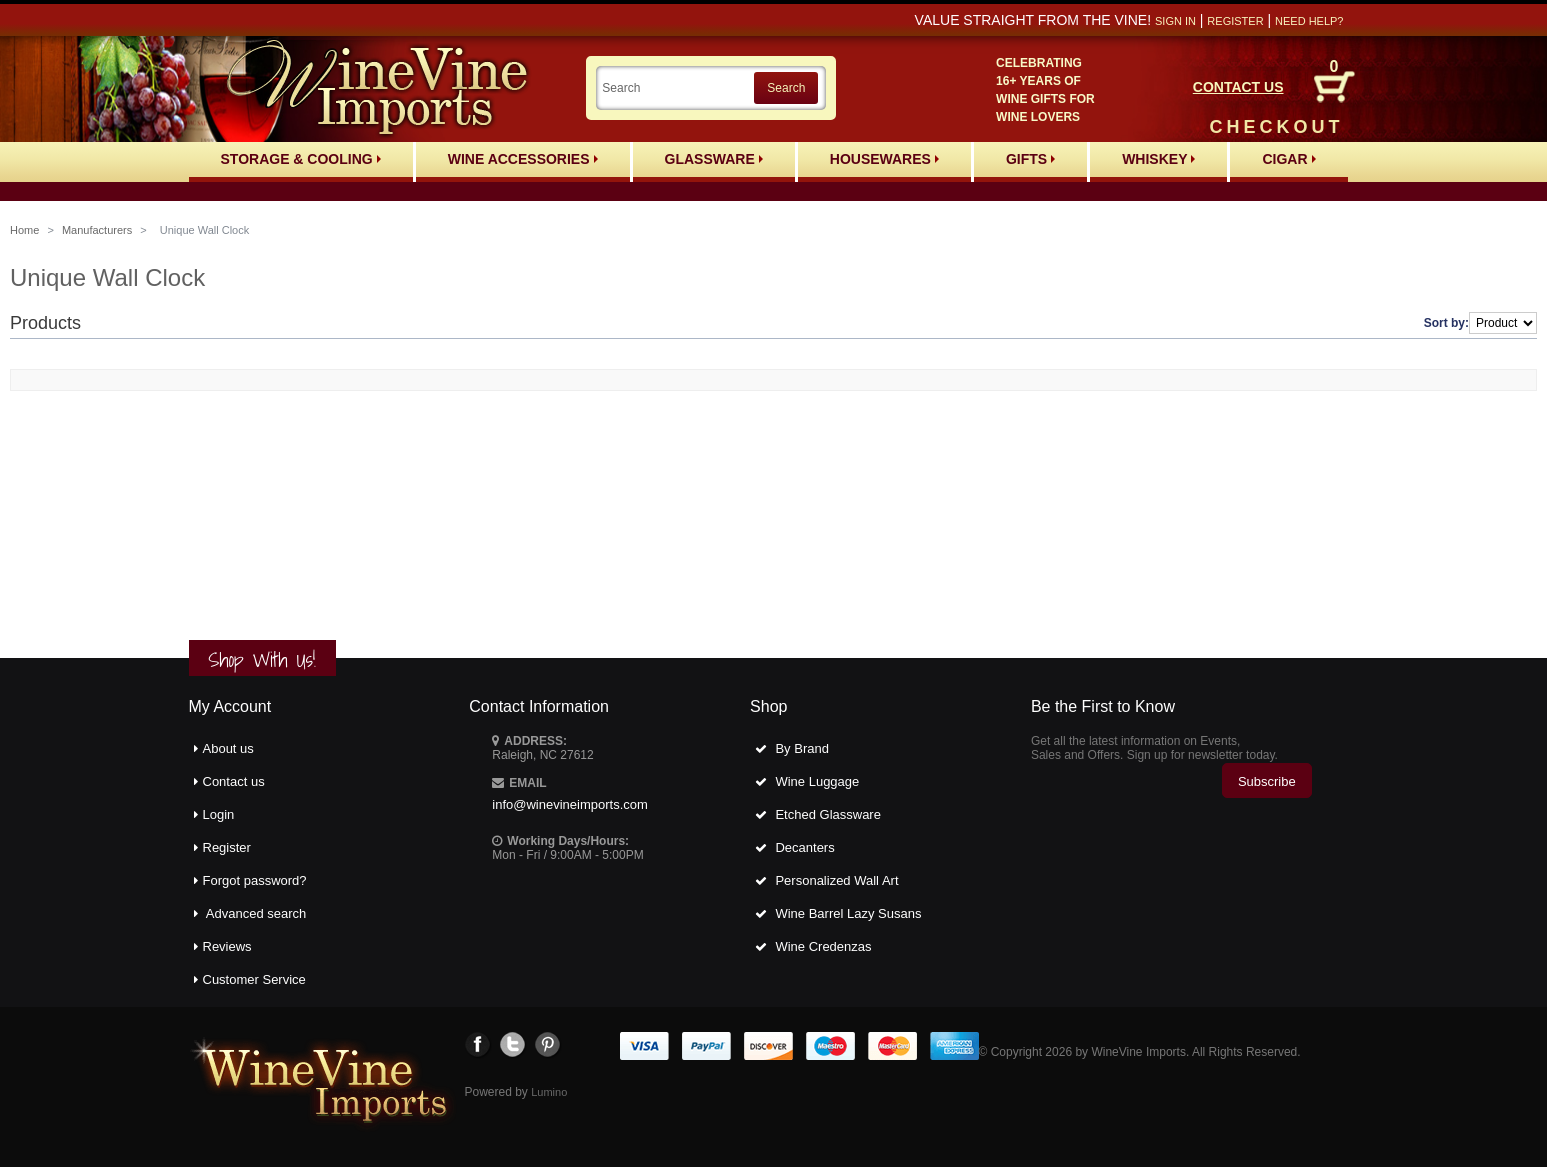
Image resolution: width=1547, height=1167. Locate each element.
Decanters (804, 847)
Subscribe (1267, 781)
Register (1235, 21)
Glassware (714, 159)
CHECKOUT (1277, 127)
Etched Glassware (828, 814)
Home (24, 230)
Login (219, 814)
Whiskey (1158, 159)
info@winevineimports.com (570, 804)
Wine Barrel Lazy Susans (848, 913)
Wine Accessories (523, 159)
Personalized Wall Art (836, 880)
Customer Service (254, 979)
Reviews (227, 946)
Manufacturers (97, 230)
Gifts (1030, 159)
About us (228, 748)
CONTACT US (1238, 87)
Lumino (549, 1092)
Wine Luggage (817, 781)
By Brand (801, 748)
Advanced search (256, 913)
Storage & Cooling (301, 159)
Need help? (1309, 21)
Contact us (234, 781)
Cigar (1288, 159)
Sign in (1175, 21)
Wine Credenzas (823, 946)
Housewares (884, 159)
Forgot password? (255, 880)
